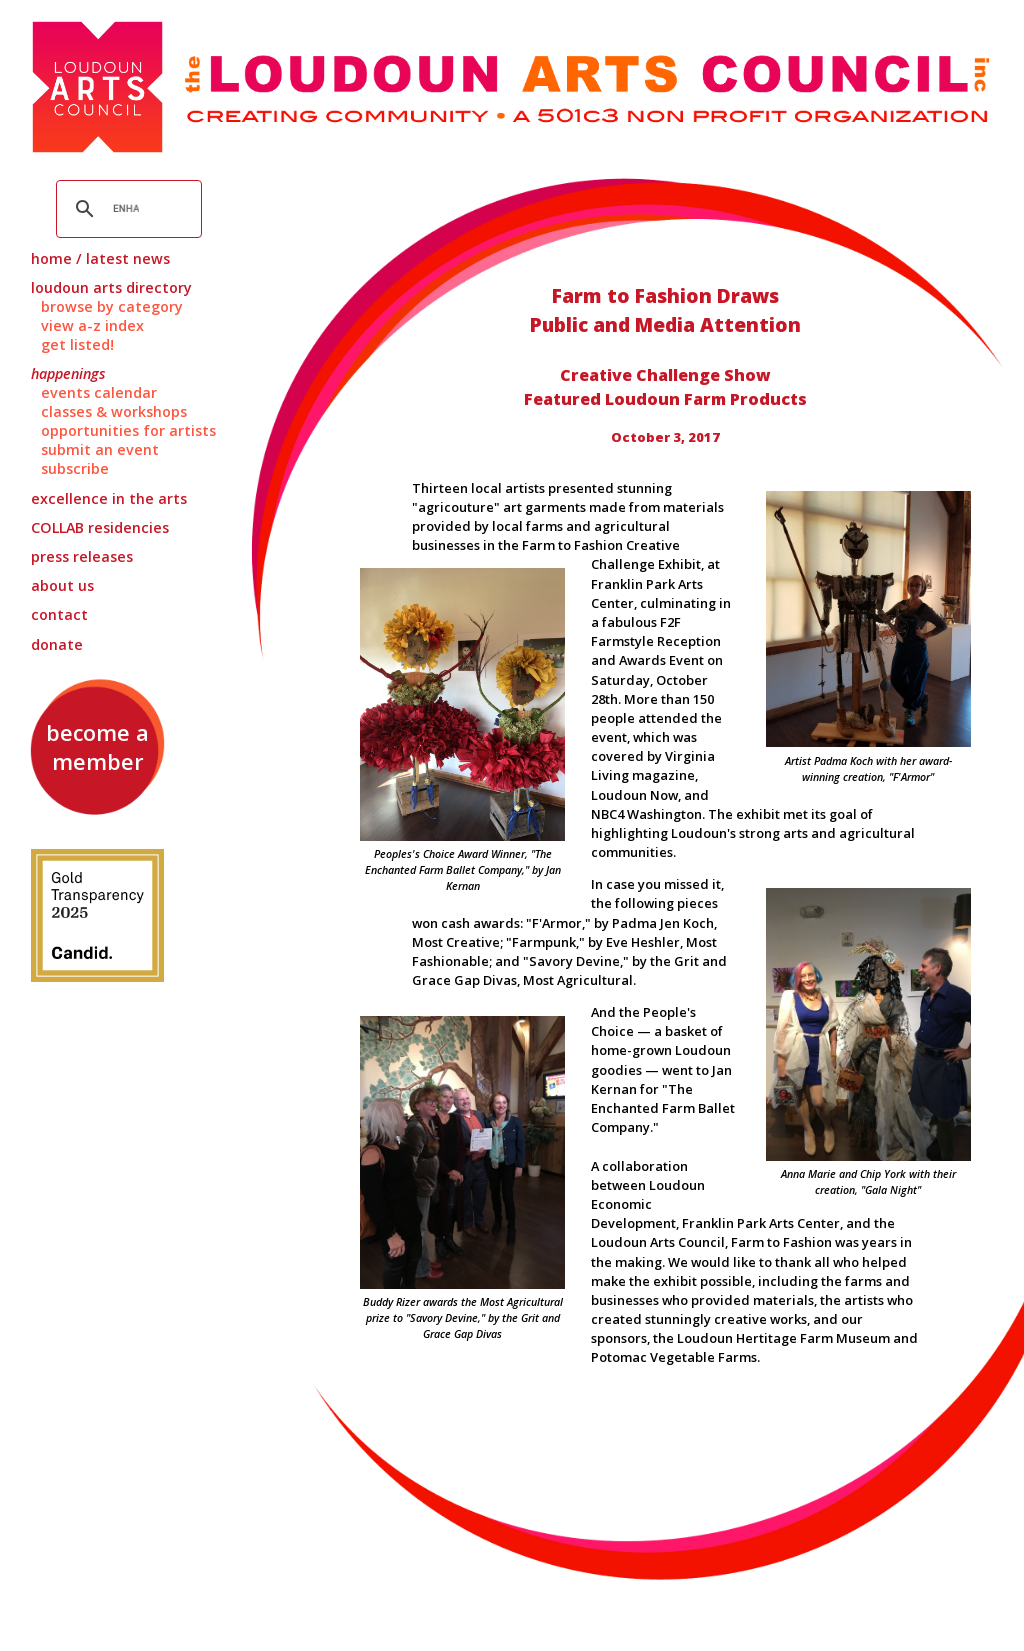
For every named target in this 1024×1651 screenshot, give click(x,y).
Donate (57, 644)
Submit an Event (100, 449)
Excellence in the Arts (109, 498)
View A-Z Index (92, 325)
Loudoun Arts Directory (111, 287)
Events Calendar (99, 392)
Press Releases (82, 556)
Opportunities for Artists (128, 430)
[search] (126, 209)
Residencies (100, 527)
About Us (62, 585)
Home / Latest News (100, 258)
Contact (59, 614)
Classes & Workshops (114, 411)
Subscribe (75, 468)
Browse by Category (112, 306)
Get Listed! (77, 344)
